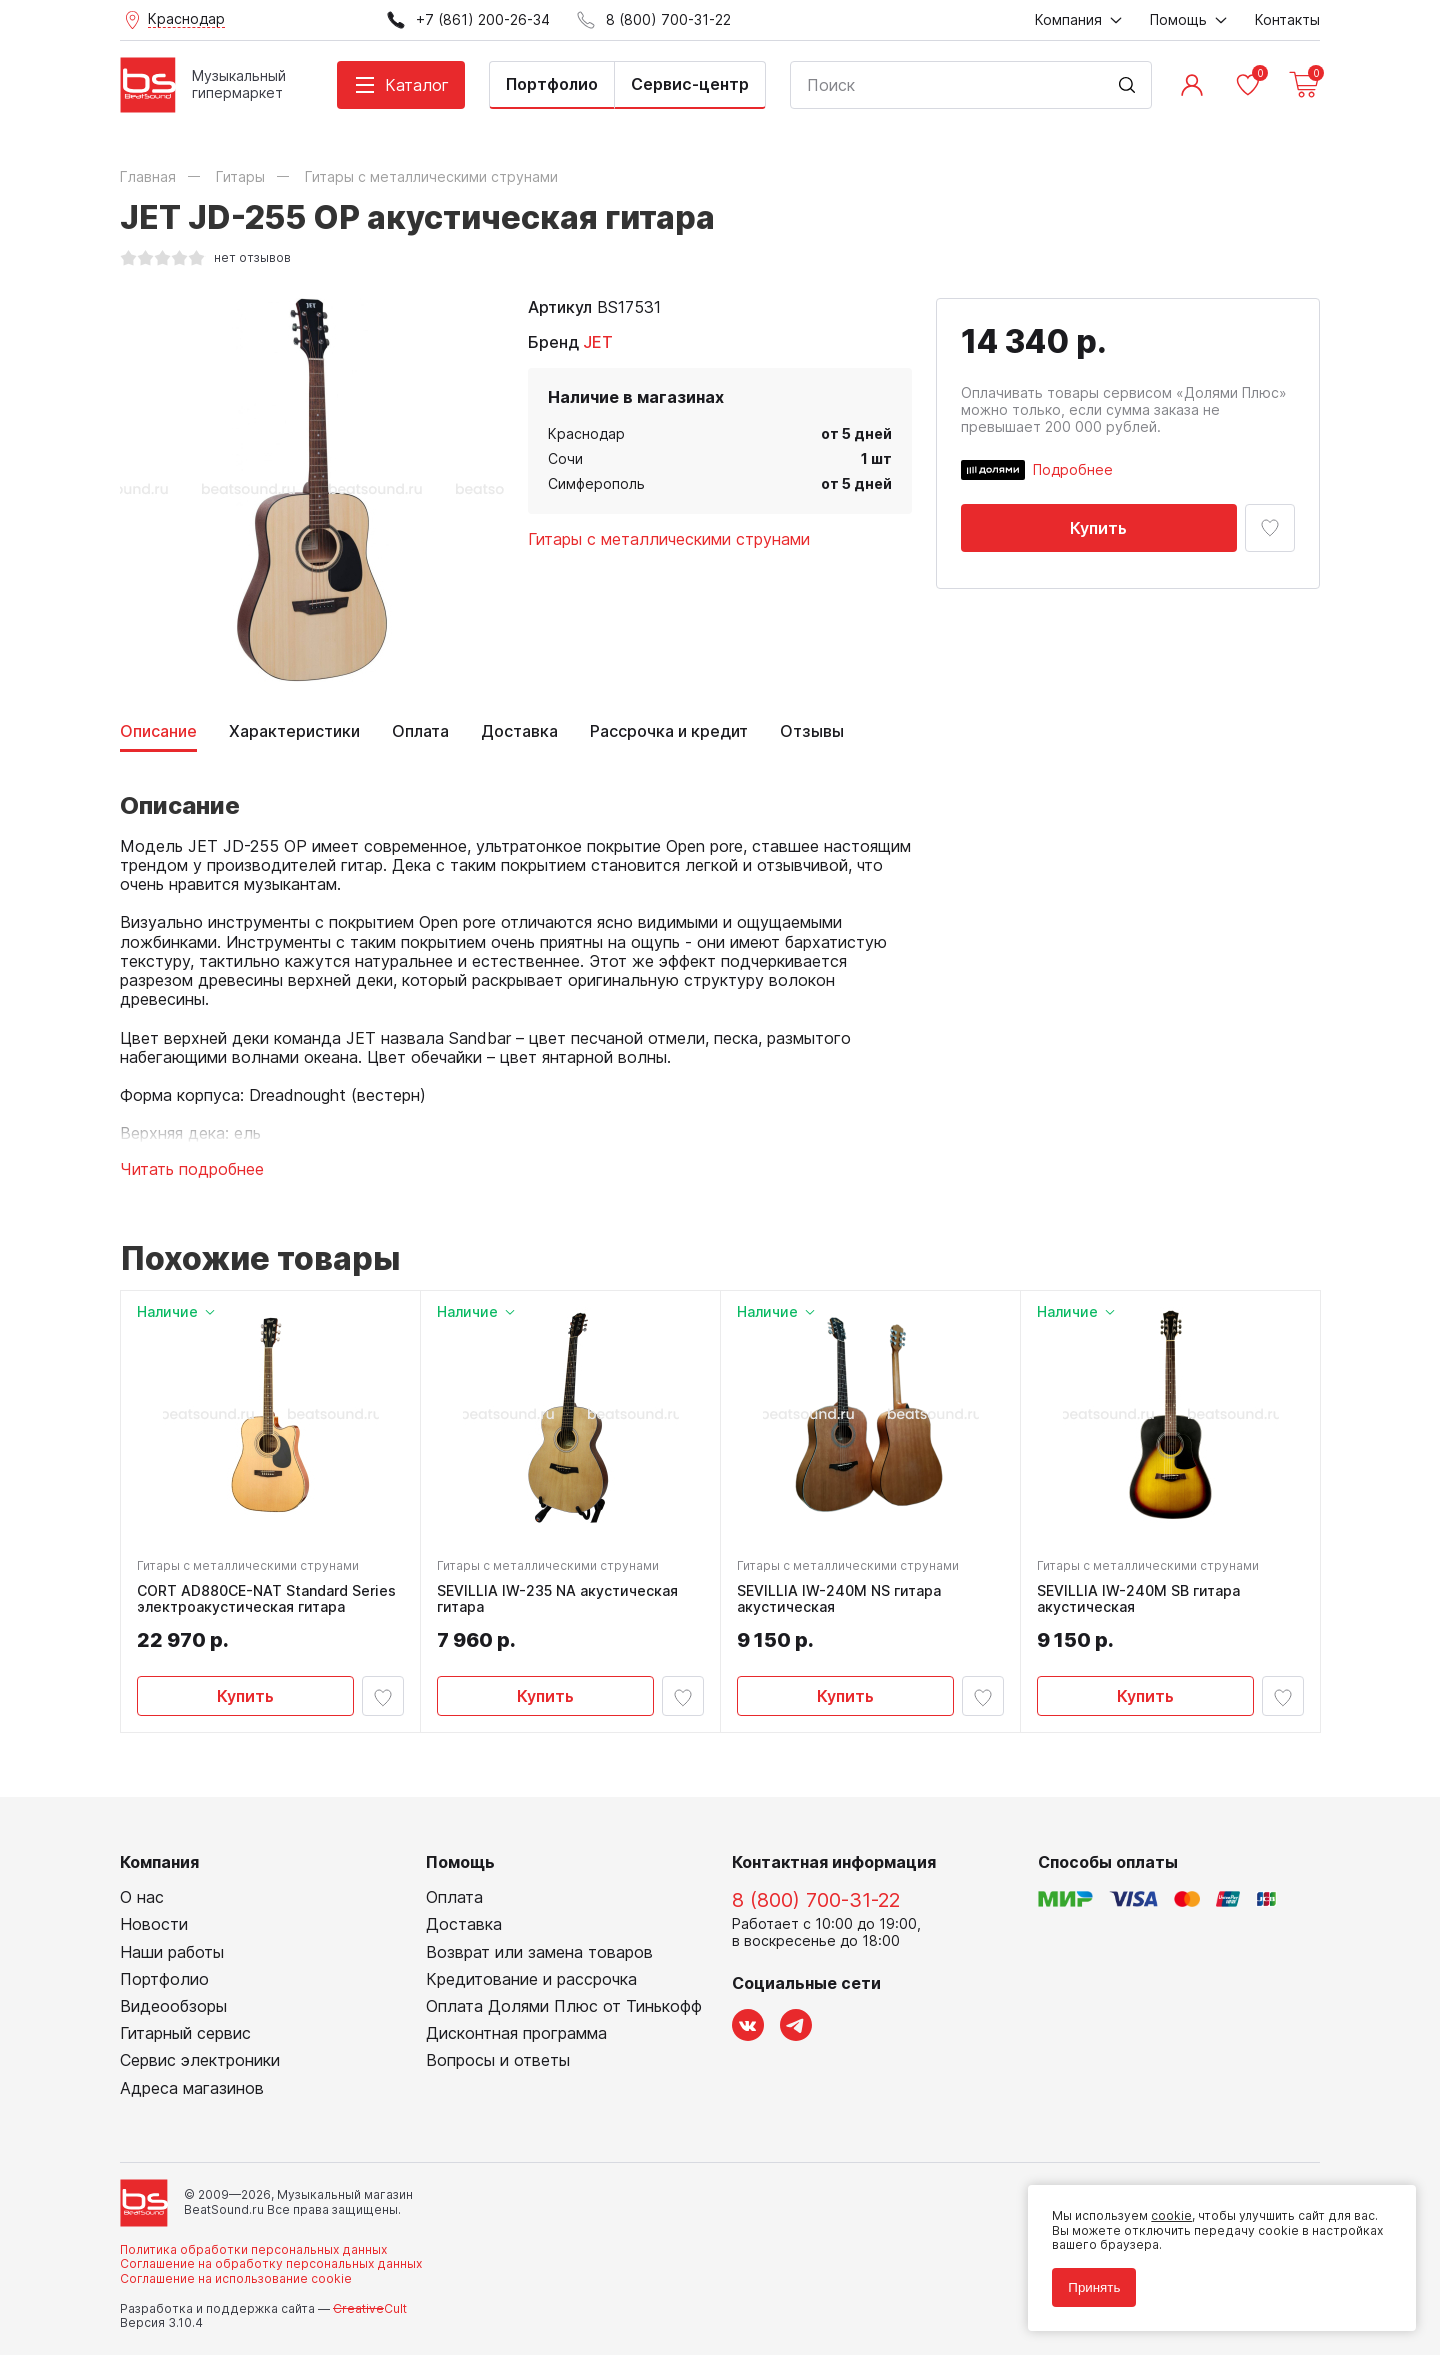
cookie (1171, 2215)
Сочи (565, 458)
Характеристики (294, 731)
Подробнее (1073, 469)
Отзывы (812, 731)
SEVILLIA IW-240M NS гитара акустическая (839, 1599)
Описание (158, 731)
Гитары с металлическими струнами (669, 539)
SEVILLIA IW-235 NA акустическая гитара (557, 1599)
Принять (1094, 2287)
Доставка (519, 731)
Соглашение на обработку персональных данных (271, 2264)
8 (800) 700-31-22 (816, 1901)
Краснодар (586, 433)
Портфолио (552, 84)
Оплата (420, 731)
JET (598, 342)
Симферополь (596, 483)
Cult (370, 2308)
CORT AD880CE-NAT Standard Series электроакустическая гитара (266, 1599)
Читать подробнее (192, 1169)
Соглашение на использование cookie (236, 2278)
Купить (1098, 528)
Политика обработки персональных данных (253, 2249)
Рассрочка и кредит (669, 731)
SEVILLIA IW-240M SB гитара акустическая (1138, 1599)
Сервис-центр (690, 84)
